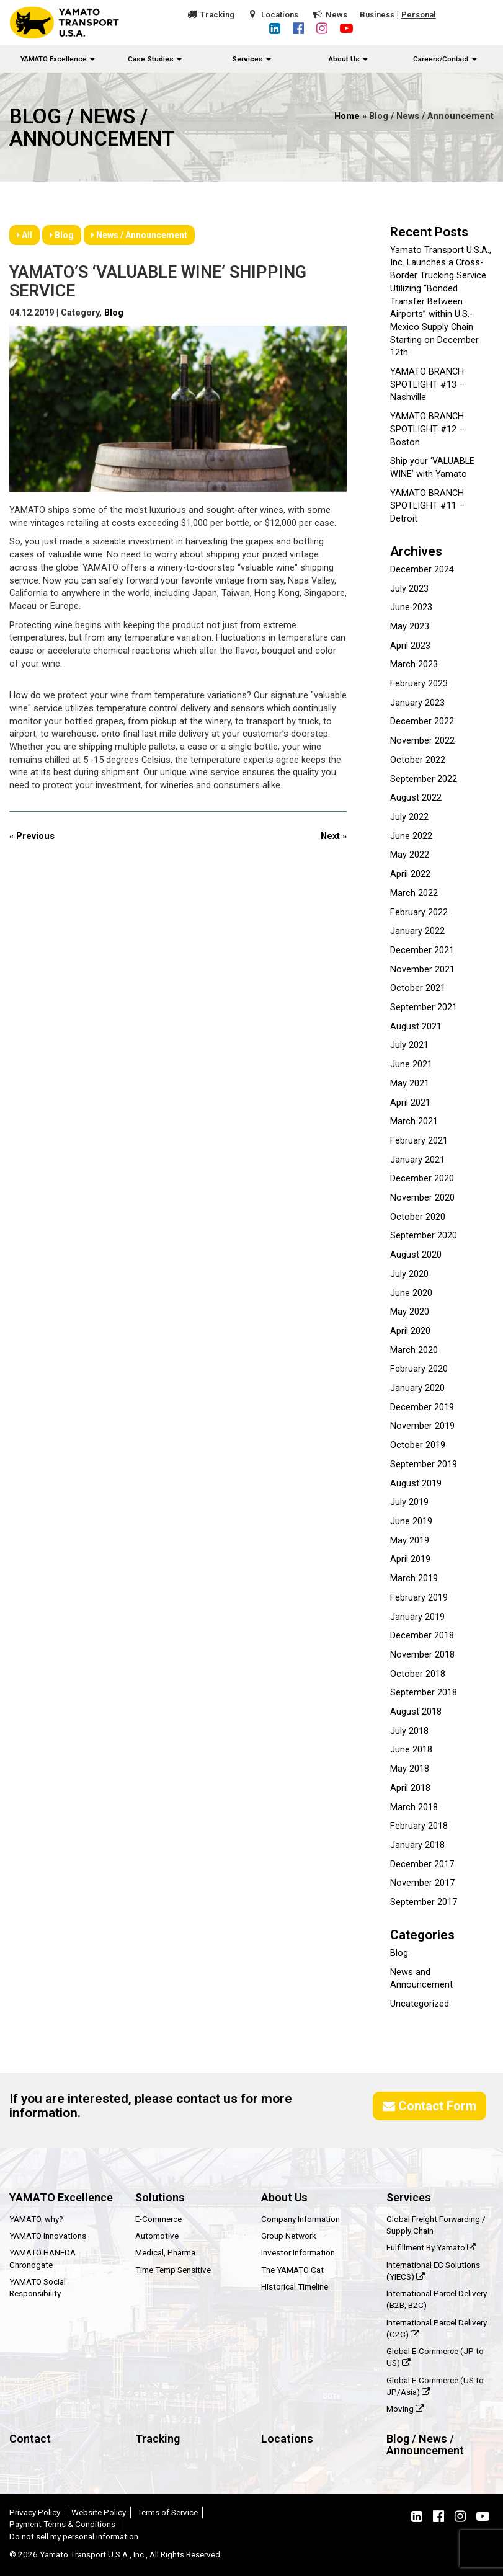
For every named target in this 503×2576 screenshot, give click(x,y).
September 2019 (423, 1464)
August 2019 (416, 1483)
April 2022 (410, 874)
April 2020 (410, 1331)
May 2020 (409, 1312)
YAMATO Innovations (47, 2236)
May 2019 (409, 1540)
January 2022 (417, 931)
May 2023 (409, 626)
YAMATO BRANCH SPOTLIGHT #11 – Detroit (427, 506)
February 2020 (419, 1369)
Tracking (217, 15)
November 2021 (422, 969)
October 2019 (417, 1445)
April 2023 (410, 646)
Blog (62, 235)
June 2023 (411, 607)
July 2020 (409, 1274)
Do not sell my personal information (73, 2536)
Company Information (300, 2219)
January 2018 (417, 1845)
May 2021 (409, 1083)
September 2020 (423, 1235)
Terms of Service (167, 2512)
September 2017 (423, 1902)
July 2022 (409, 817)
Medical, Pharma (165, 2252)
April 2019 (410, 1559)
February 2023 (419, 683)
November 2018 (422, 1655)
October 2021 (417, 988)
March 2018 (414, 1807)
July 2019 (409, 1502)
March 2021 (414, 1121)
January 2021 (417, 1160)
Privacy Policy (34, 2512)
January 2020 (417, 1388)
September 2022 (423, 779)
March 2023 (414, 664)
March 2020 (414, 1350)
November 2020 (422, 1198)
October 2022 (417, 760)
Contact (30, 2438)
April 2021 (410, 1103)
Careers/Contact (445, 59)
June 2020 (411, 1293)
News (336, 15)
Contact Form (429, 2106)
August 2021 (416, 1026)
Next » (334, 835)
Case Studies (155, 59)
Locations (280, 15)
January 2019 (417, 1617)
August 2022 (416, 798)
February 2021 (419, 1140)
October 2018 (417, 1674)
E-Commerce (158, 2219)
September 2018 (423, 1692)
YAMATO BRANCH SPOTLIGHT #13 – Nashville (427, 384)
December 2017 (422, 1864)
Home (347, 116)
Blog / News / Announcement (425, 2445)
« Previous (32, 835)
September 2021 (423, 1007)
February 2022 (419, 912)
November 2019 (422, 1426)
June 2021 (411, 1064)
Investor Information (298, 2252)
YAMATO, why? (36, 2219)
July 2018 (409, 1731)
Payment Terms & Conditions (62, 2524)
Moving (405, 2409)
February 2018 (419, 1826)
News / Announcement (139, 235)
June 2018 (411, 1749)
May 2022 (409, 855)
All (24, 235)
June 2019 (411, 1521)
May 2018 (409, 1769)
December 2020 (422, 1178)
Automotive (157, 2236)
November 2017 (422, 1883)
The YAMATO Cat (292, 2270)
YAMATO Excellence (57, 59)
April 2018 (410, 1788)
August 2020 (416, 1255)
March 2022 (414, 893)
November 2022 (422, 740)
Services (251, 59)
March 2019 (414, 1578)
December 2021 (422, 950)
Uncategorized (419, 2004)
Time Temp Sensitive (173, 2270)
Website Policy (98, 2512)
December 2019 (422, 1407)
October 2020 (417, 1217)
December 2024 (422, 569)
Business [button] (377, 15)
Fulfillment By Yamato (431, 2247)
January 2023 (417, 703)
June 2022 (411, 836)
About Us (348, 59)
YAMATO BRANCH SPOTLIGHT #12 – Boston (427, 429)
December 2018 (422, 1635)
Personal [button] (418, 15)
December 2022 (422, 721)
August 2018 (416, 1712)
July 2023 (409, 589)
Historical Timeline (294, 2286)
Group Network (288, 2236)
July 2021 (409, 1045)
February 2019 (419, 1597)
